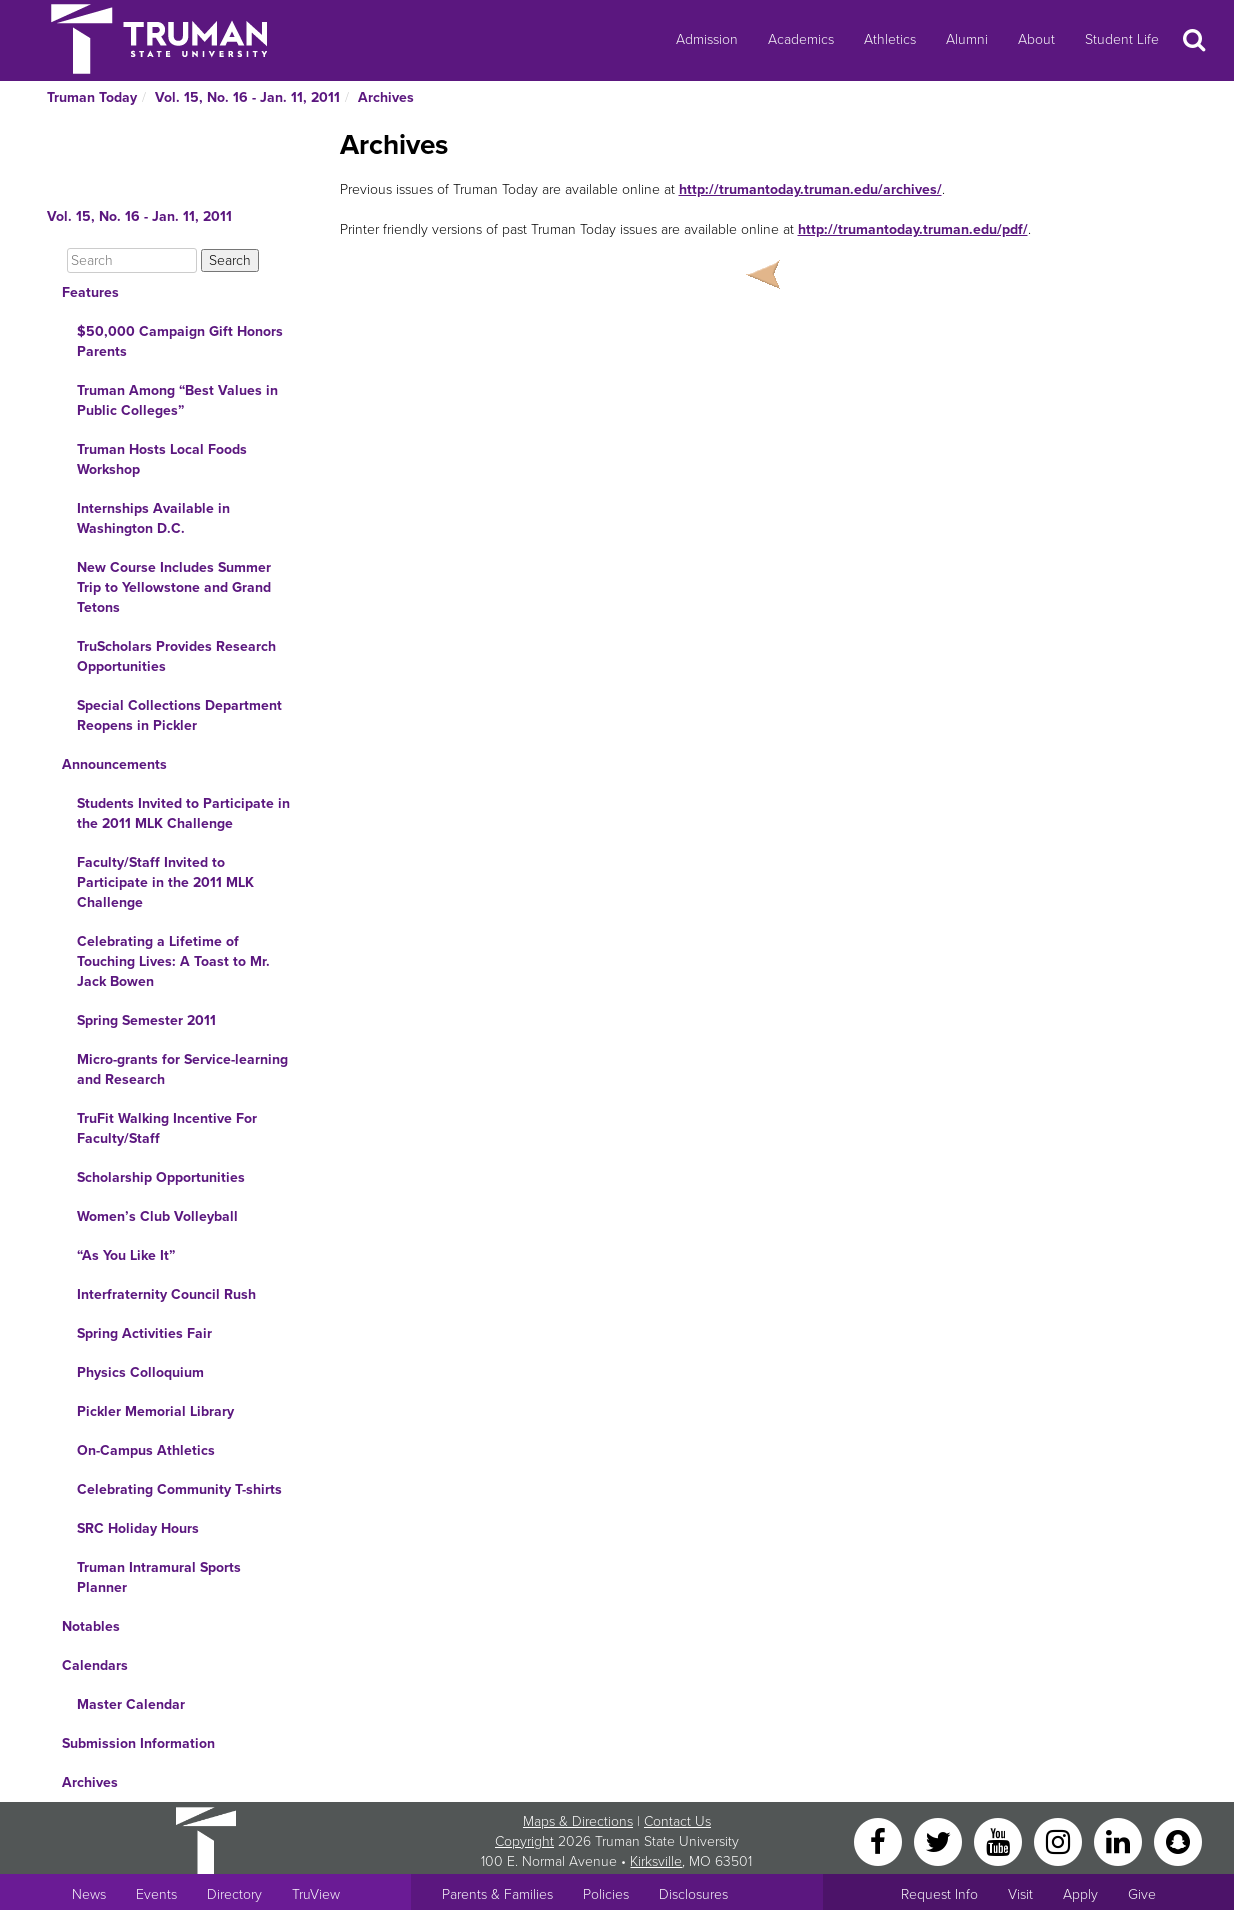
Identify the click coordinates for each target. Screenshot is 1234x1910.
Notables (91, 1626)
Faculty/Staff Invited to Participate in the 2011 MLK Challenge (165, 882)
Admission (707, 39)
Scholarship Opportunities (161, 1177)
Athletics (890, 39)
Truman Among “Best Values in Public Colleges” (177, 400)
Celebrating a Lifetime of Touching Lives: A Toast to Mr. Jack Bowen (173, 961)
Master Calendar (131, 1704)
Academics (801, 39)
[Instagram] (1060, 1840)
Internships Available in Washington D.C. (153, 518)
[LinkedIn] (1120, 1840)
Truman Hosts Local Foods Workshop (162, 459)
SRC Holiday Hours (138, 1528)
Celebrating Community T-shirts (179, 1489)
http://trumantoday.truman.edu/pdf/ (913, 229)
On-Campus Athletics (146, 1450)
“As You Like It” (126, 1255)
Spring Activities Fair (144, 1333)
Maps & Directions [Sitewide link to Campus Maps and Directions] (578, 1821)
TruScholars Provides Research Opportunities (176, 656)
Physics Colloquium (140, 1372)
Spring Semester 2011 (146, 1020)
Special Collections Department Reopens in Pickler (179, 715)
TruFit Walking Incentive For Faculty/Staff (167, 1128)
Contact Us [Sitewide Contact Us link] (677, 1821)
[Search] (132, 260)
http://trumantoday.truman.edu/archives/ (810, 189)
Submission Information (138, 1743)
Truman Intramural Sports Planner (159, 1577)
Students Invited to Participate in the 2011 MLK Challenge (183, 813)
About (1036, 39)
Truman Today (92, 97)
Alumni (967, 39)
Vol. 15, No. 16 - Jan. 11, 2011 (247, 97)
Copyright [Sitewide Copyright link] (524, 1841)
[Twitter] (940, 1840)
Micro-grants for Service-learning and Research (182, 1069)
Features (90, 292)
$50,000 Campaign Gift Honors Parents (180, 341)
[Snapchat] (1178, 1840)
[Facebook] (880, 1840)
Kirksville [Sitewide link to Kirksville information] (656, 1861)
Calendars (95, 1665)
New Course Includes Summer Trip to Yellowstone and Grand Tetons (174, 587)
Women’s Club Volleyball (157, 1216)
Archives (386, 97)
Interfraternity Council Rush (166, 1294)
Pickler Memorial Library (155, 1411)
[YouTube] (1000, 1840)
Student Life (1122, 39)
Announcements (114, 764)
